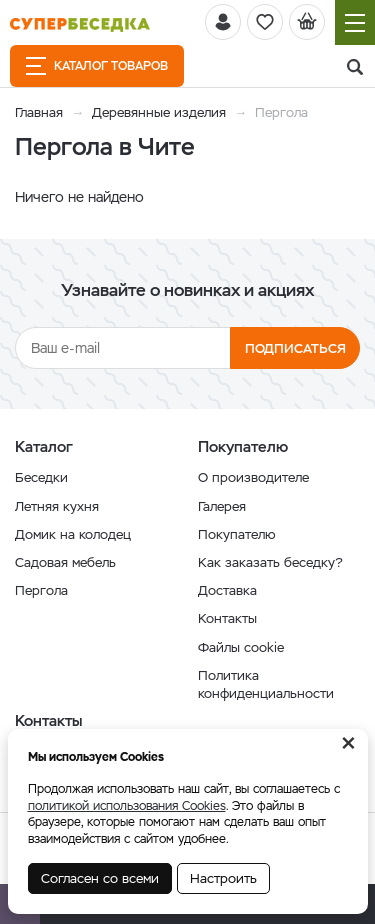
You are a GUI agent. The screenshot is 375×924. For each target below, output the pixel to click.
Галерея (222, 506)
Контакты (227, 618)
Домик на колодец (73, 534)
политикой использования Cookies (127, 806)
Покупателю (237, 534)
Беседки (41, 477)
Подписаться (295, 348)
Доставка (227, 590)
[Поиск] (355, 68)
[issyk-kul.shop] (80, 25)
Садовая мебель (65, 562)
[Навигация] (355, 22)
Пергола (41, 590)
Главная (39, 112)
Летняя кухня (57, 506)
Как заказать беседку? (270, 562)
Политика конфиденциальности (266, 684)
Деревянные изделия (159, 112)
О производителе (253, 477)
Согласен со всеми (100, 878)
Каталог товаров (97, 66)
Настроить (223, 878)
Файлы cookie (241, 647)
